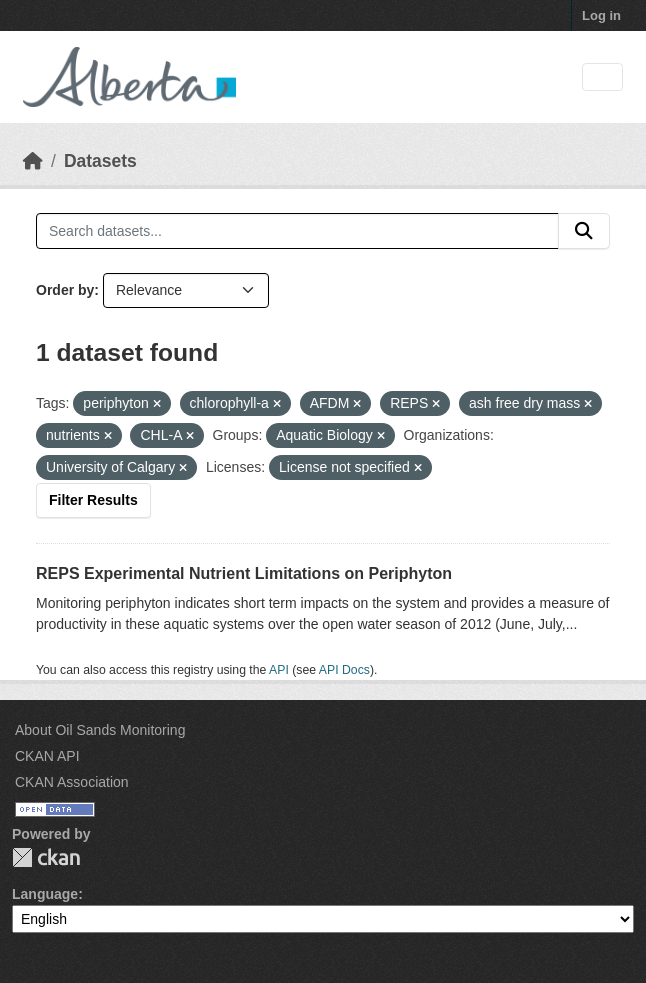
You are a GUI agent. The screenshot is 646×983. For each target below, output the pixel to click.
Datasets (100, 161)
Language (45, 894)
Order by (65, 290)
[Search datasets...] (297, 231)
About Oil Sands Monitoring (100, 730)
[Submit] (584, 231)
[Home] (33, 161)
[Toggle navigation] (602, 77)
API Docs (344, 670)
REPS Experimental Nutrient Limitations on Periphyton (244, 573)
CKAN (46, 857)
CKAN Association (72, 782)
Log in (601, 15)
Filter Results (93, 500)
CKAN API (47, 756)
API (279, 670)
